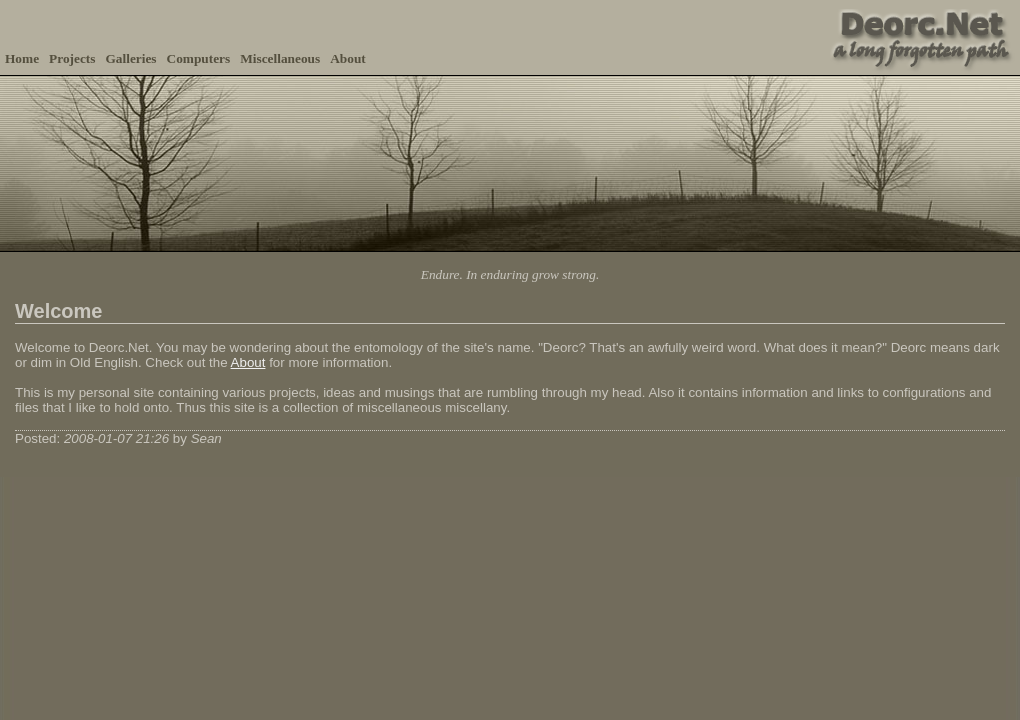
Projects (72, 58)
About (348, 58)
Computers (199, 58)
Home (22, 58)
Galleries (130, 58)
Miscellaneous (280, 58)
